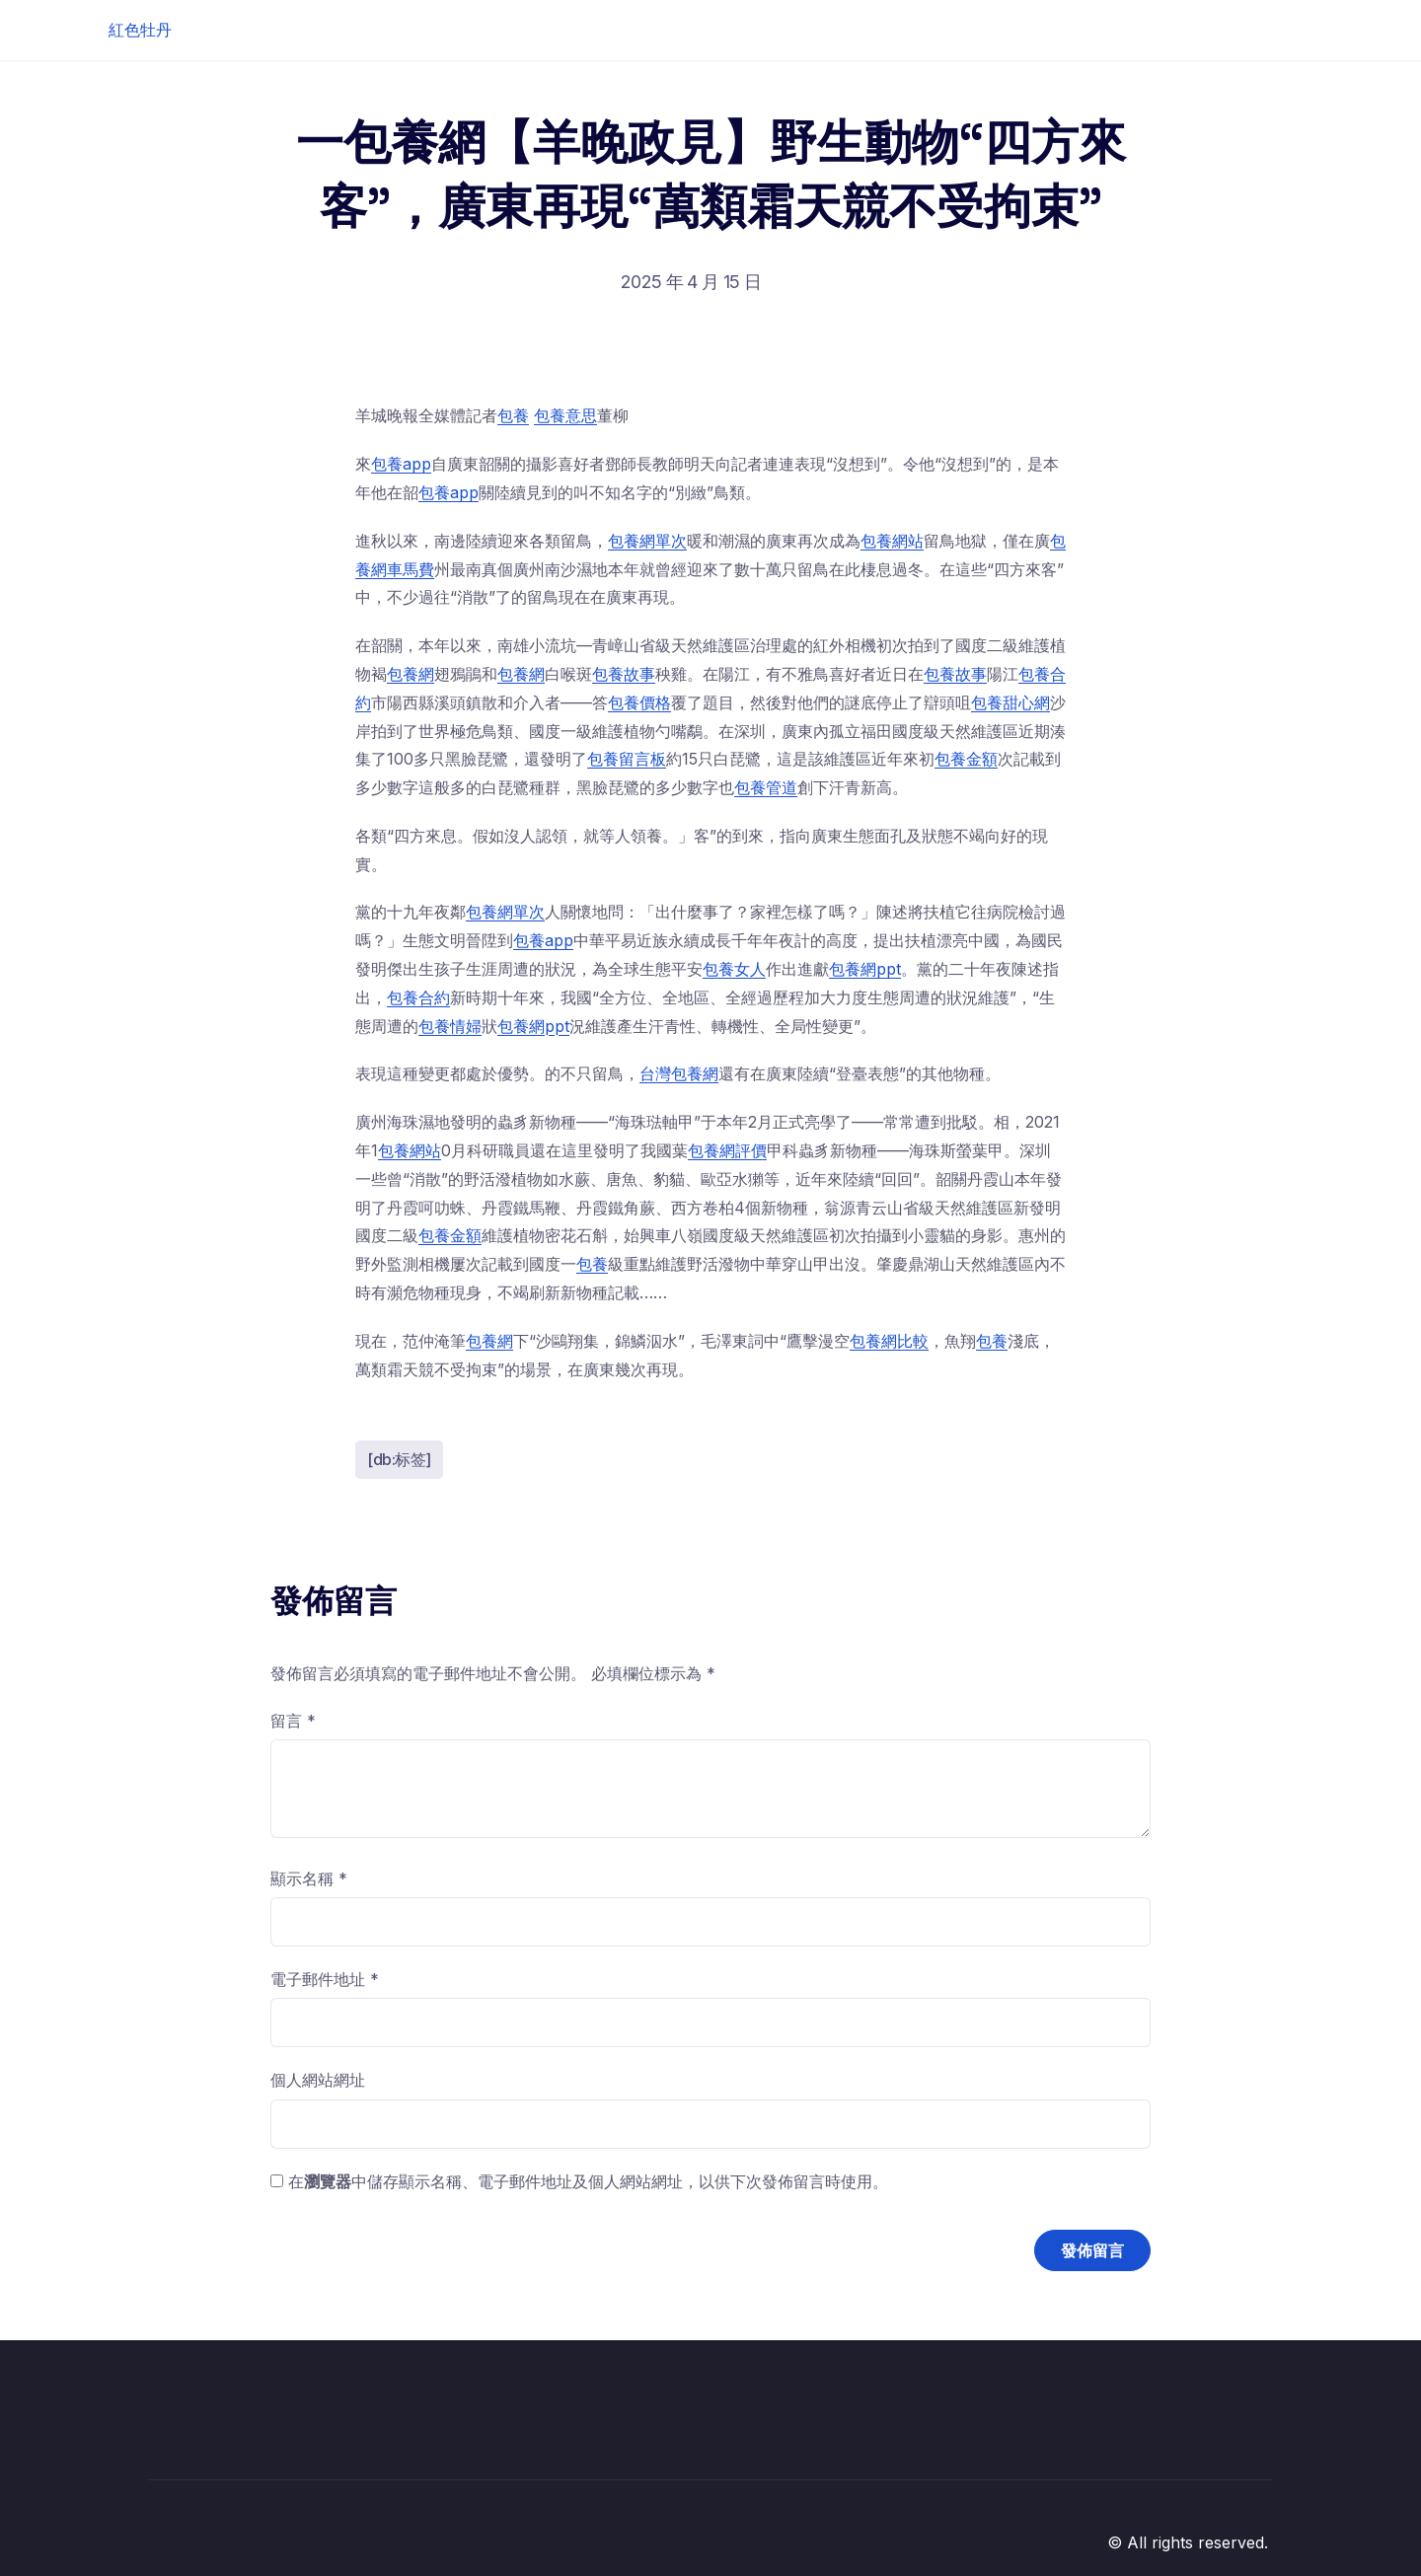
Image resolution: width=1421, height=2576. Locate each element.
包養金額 (966, 759)
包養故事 (623, 674)
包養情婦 (450, 1026)
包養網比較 (889, 1341)
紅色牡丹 (140, 29)
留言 (293, 1720)
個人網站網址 (317, 2080)
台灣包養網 (678, 1073)
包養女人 (734, 969)
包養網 (410, 674)
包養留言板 (626, 759)
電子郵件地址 (324, 1979)
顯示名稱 (308, 1878)
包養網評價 (727, 1150)
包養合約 (418, 997)
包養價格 (639, 702)
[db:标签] (399, 1459)
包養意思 (565, 415)
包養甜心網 (1010, 702)
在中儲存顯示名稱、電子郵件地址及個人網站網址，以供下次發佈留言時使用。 (588, 2181)
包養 (513, 415)
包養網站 (892, 541)
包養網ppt (865, 969)
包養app (401, 464)
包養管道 (765, 787)
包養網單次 (647, 541)
